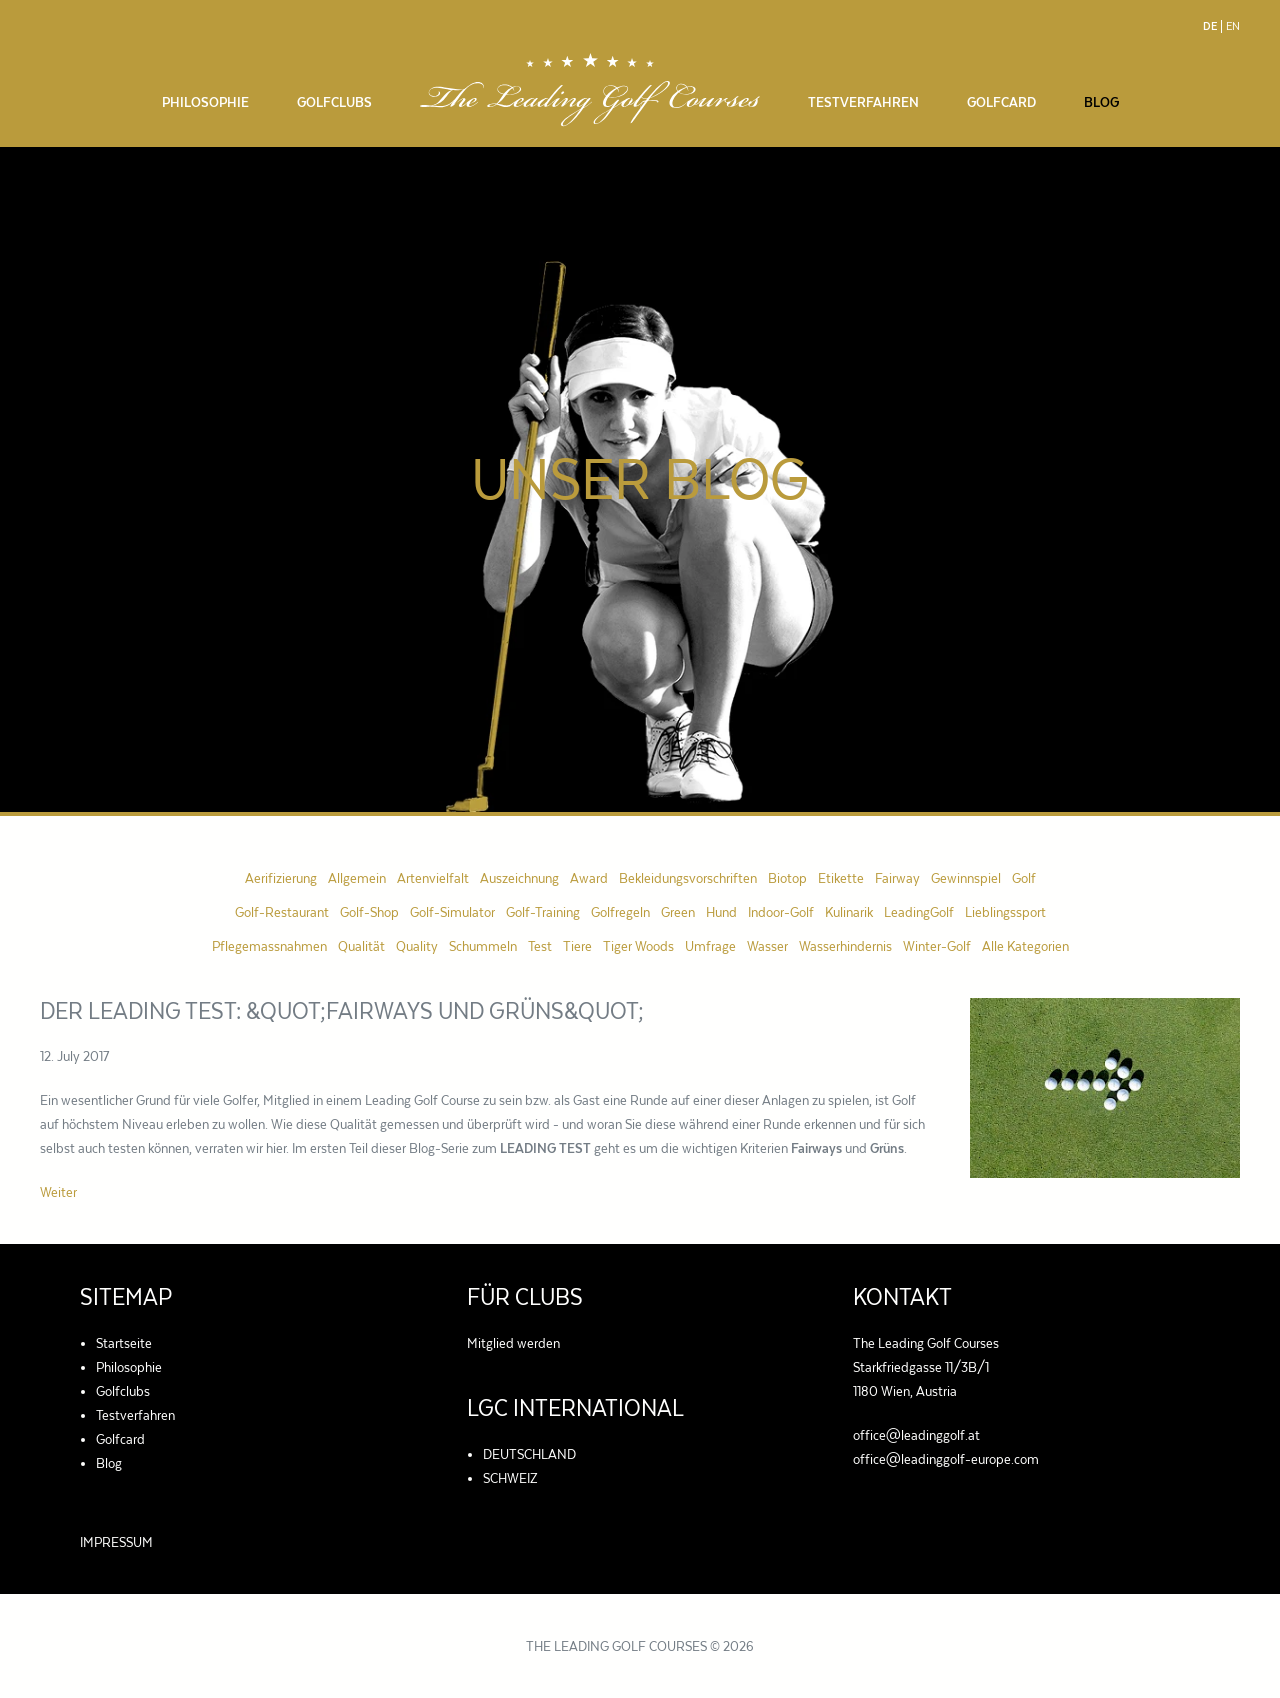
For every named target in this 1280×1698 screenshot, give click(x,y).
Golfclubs (334, 102)
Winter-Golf (937, 946)
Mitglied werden (513, 1343)
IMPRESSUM (116, 1542)
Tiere (577, 946)
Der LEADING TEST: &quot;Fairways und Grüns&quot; (342, 1011)
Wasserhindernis (845, 946)
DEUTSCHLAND (529, 1454)
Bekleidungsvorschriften (688, 878)
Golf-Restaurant (282, 912)
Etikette (841, 878)
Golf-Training (543, 912)
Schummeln (483, 946)
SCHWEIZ (510, 1478)
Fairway (897, 878)
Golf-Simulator (452, 912)
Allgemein (357, 878)
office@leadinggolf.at (916, 1435)
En (1233, 26)
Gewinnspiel (966, 878)
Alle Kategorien (1025, 946)
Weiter (58, 1192)
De (1210, 26)
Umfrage (710, 946)
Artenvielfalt (433, 878)
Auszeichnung (519, 878)
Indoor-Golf (781, 912)
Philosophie (205, 102)
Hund (721, 912)
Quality (417, 946)
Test (540, 946)
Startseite (124, 1343)
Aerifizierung (281, 878)
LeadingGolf (919, 912)
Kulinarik (849, 912)
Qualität (361, 946)
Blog (1101, 102)
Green (678, 912)
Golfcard (1001, 102)
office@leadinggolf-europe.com (946, 1459)
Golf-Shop (369, 912)
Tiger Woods (638, 946)
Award (589, 878)
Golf (1024, 878)
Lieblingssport (1005, 912)
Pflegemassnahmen (269, 946)
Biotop (787, 878)
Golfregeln (620, 912)
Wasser (767, 946)
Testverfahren (863, 102)
